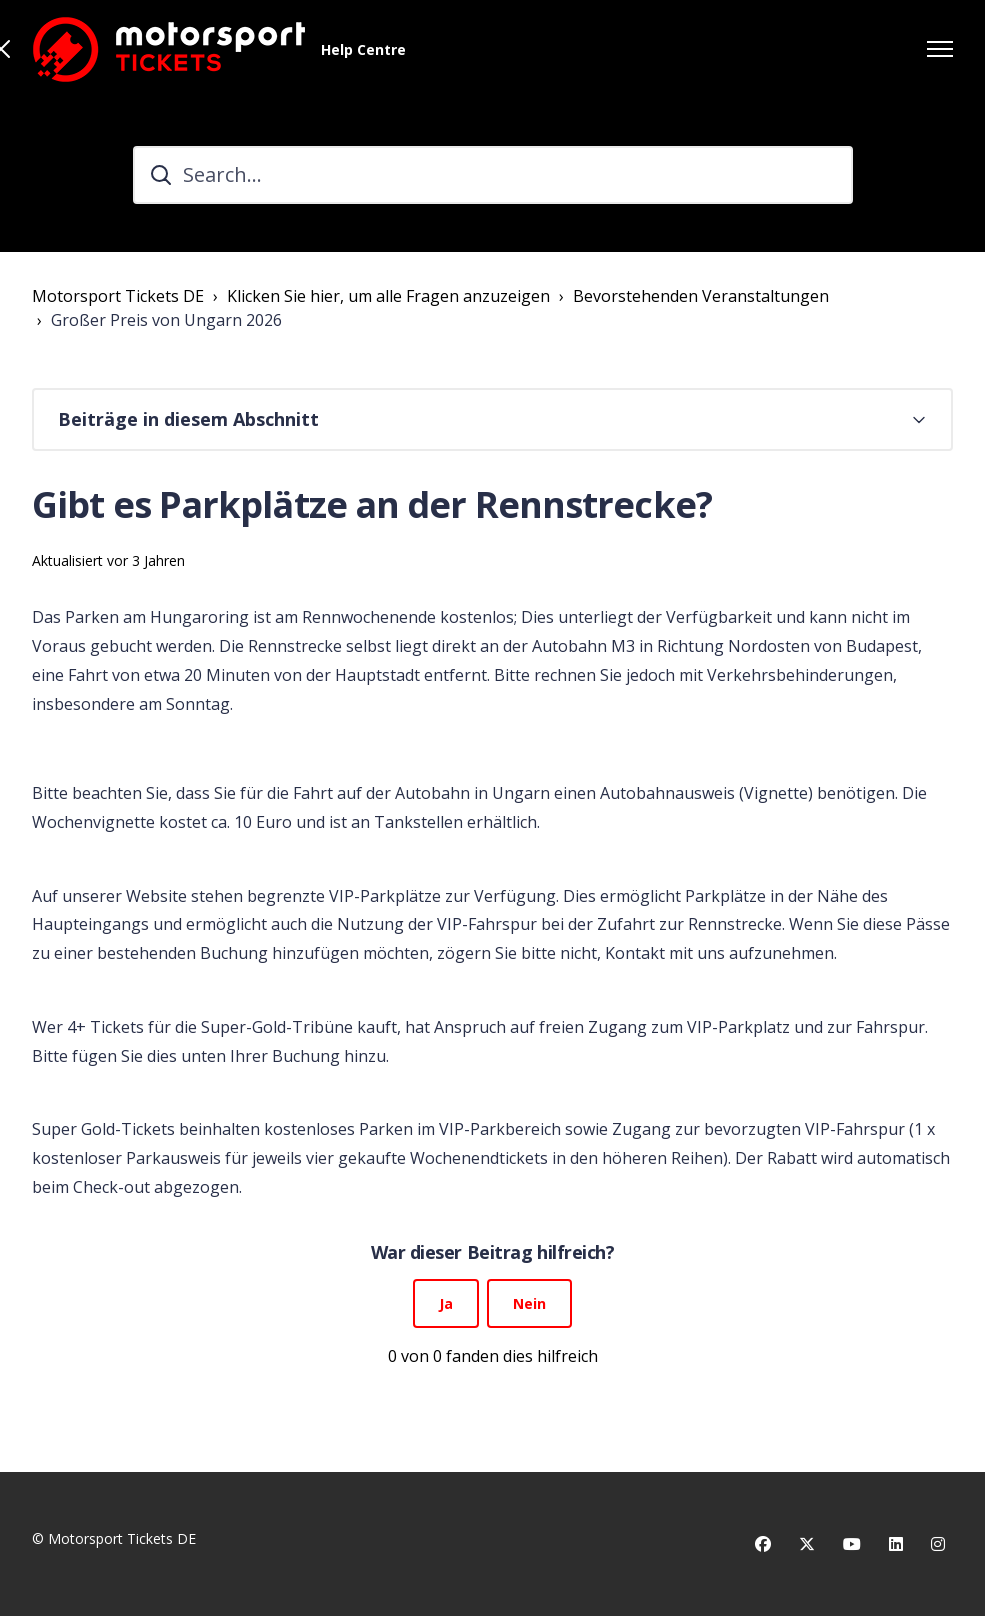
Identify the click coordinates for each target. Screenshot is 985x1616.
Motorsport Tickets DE (118, 296)
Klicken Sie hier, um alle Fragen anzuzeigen (388, 296)
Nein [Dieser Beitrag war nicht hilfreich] (529, 1303)
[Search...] (493, 175)
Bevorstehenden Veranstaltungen (701, 296)
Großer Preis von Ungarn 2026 (166, 320)
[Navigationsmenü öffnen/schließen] (940, 49)
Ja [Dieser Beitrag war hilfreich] (446, 1303)
